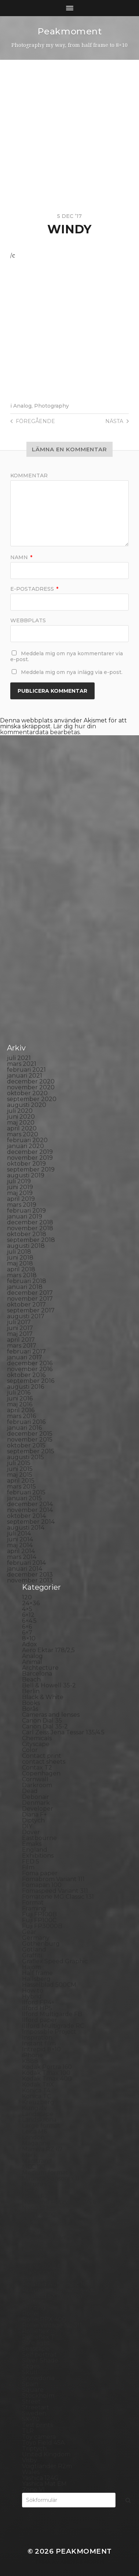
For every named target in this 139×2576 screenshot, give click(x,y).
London (33, 2137)
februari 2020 (27, 1140)
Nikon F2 (35, 2196)
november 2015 (29, 1439)
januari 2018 (25, 1286)
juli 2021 (19, 1057)
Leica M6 (34, 2131)
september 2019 (31, 1169)
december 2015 (29, 1433)
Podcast (34, 2278)
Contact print (41, 1755)
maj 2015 (19, 1474)
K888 (30, 2061)
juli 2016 (18, 1392)
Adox (29, 1644)
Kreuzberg (38, 2102)
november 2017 (30, 1298)
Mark (29, 2154)
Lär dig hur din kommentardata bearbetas (48, 729)
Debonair (35, 1796)
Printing (34, 2307)
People (32, 2243)
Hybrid (32, 1996)
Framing (34, 1908)
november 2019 (30, 1157)
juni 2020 (21, 1116)
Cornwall (35, 1779)
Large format (41, 2125)
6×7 (27, 1632)
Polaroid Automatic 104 (56, 2284)
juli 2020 (20, 1110)
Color (30, 1749)
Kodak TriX (38, 2084)
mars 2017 (21, 1345)
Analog (22, 405)
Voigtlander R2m (47, 2466)
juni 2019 (20, 1187)
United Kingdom (46, 2454)
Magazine (36, 2143)
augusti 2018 (26, 1245)
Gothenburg (41, 1943)
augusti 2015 (25, 1457)
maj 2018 (20, 1263)
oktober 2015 (26, 1445)
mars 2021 (21, 1063)
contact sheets (43, 1761)
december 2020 (31, 1081)
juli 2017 (19, 1322)
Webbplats (28, 620)
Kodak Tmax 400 (47, 2078)
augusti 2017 (25, 1316)
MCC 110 (33, 2166)
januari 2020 (25, 1146)
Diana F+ (34, 1814)
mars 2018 (22, 1275)
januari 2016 (24, 1427)
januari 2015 (24, 1498)
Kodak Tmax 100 (46, 2072)
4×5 (27, 1609)
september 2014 (31, 1521)
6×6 (27, 1626)
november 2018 (30, 1228)
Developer (37, 1808)
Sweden (34, 2413)
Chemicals (37, 1738)
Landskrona (39, 2119)
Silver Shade (40, 2360)
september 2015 (30, 1451)
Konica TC (36, 2096)
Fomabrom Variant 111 (53, 1879)
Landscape (38, 2113)
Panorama (37, 2231)
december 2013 (30, 1574)
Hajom (31, 1967)
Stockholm (38, 2395)
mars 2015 (21, 1486)
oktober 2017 (26, 1304)
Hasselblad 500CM (49, 1984)
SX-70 (31, 2419)
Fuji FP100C (39, 1920)
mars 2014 (21, 1556)
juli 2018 (19, 1251)
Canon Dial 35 (42, 1720)
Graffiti (32, 1955)
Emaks (31, 1843)
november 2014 (30, 1509)
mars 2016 (21, 1416)
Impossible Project (49, 2031)
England (34, 1849)
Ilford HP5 (37, 2008)
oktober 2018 (26, 1234)
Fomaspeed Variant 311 (55, 1890)
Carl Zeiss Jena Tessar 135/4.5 (63, 1732)
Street (31, 2401)
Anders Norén (82, 2562)
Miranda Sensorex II (50, 2178)
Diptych (33, 1820)
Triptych (34, 2448)
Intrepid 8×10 (41, 2049)
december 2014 (30, 1504)
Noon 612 (35, 2207)
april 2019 (21, 1198)
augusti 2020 (26, 1104)
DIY (27, 1826)
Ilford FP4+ (38, 2002)
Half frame (37, 1973)
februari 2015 (26, 1492)
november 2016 (29, 1369)
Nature (32, 2184)
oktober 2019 (26, 1163)
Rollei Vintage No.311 (52, 2325)
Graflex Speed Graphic (55, 1961)
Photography (51, 405)
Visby (29, 2460)
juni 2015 (20, 1468)
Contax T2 (37, 1767)
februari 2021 (26, 1069)
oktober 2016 (26, 1374)
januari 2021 (24, 1075)
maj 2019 (20, 1192)
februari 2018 (26, 1281)
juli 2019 (19, 1181)
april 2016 (20, 1410)
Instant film (39, 2043)
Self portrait (39, 2354)
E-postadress (34, 588)
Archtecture (40, 1667)
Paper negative (44, 2237)
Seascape (36, 2348)
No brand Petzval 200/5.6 (59, 2201)
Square (33, 2389)
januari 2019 (24, 1216)
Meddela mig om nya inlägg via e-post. (71, 672)
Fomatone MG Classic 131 (58, 1896)
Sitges (31, 2366)
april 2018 (21, 1269)
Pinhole (33, 2254)
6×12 (28, 1614)
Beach (31, 1679)
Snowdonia (38, 2378)
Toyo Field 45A (43, 2442)
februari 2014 (26, 1562)
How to (32, 1990)
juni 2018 (20, 1257)
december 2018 (30, 1222)
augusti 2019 (25, 1175)
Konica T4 (36, 2090)
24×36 (31, 1603)
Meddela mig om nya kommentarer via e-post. (66, 656)
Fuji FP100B (39, 1914)
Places (31, 2260)
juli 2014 (19, 1533)
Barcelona (37, 1673)
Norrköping (39, 2213)
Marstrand (37, 2160)
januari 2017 (24, 1357)
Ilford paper (39, 2019)
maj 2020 (20, 1122)
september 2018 (31, 1239)
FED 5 (30, 1861)
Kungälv (34, 2108)
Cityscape (36, 1744)
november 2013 (30, 1580)
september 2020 (31, 1099)
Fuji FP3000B (42, 1926)
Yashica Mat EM (44, 2483)
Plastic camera (43, 2272)
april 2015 (20, 1480)
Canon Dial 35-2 (45, 1726)
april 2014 (21, 1551)
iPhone (32, 2055)
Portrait (33, 2301)
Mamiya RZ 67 (42, 2149)
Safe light (36, 2342)
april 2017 (21, 1339)
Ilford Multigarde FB (52, 2014)
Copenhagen (41, 1773)
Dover (31, 1832)
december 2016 (29, 1363)
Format (33, 1902)
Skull (29, 2372)
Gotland (34, 1949)
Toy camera (39, 2436)
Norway (33, 2219)
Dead (30, 1791)
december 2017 (30, 1292)
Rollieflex (35, 2331)
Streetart (35, 2407)
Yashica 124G (40, 2477)
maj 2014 (20, 1545)
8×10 (29, 1638)
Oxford (32, 2225)
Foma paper (40, 1873)
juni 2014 (20, 1539)
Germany (36, 1937)
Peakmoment (69, 31)
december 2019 (30, 1151)
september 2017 (31, 1310)
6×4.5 (29, 1620)
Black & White (42, 1697)
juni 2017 (20, 1328)
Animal (32, 1661)
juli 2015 (18, 1463)
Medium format (45, 2172)
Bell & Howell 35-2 (49, 1685)
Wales (31, 2471)
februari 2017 (26, 1351)
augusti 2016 (25, 1386)
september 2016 (30, 1380)
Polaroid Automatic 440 (57, 2290)
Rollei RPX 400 (44, 2319)
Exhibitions (38, 1855)
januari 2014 (24, 1568)
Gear (29, 1931)
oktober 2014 (26, 1515)
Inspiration (37, 2037)
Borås (30, 1708)
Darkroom (37, 1785)
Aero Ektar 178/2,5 (48, 1650)
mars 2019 (21, 1204)
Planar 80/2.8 (42, 2266)
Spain (30, 2383)
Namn (21, 557)
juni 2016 (20, 1398)
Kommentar (29, 475)
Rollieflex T (38, 2336)
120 (27, 1597)
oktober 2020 (27, 1093)
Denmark (36, 1802)
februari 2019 (26, 1210)
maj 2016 (19, 1404)
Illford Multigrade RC (53, 2025)
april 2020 (22, 1128)
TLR (28, 2430)
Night (30, 2190)
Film (28, 1867)
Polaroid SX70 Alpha (52, 2295)
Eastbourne (39, 1837)
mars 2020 (22, 1134)
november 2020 (31, 1087)
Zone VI (33, 2489)
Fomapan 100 (42, 1884)
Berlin (31, 1691)
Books (31, 1702)
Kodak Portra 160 (47, 2066)
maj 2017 (20, 1333)
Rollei (30, 2313)
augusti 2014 (25, 1527)
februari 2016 (26, 1421)
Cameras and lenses (51, 1714)
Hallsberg (36, 1978)
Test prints (37, 2425)
